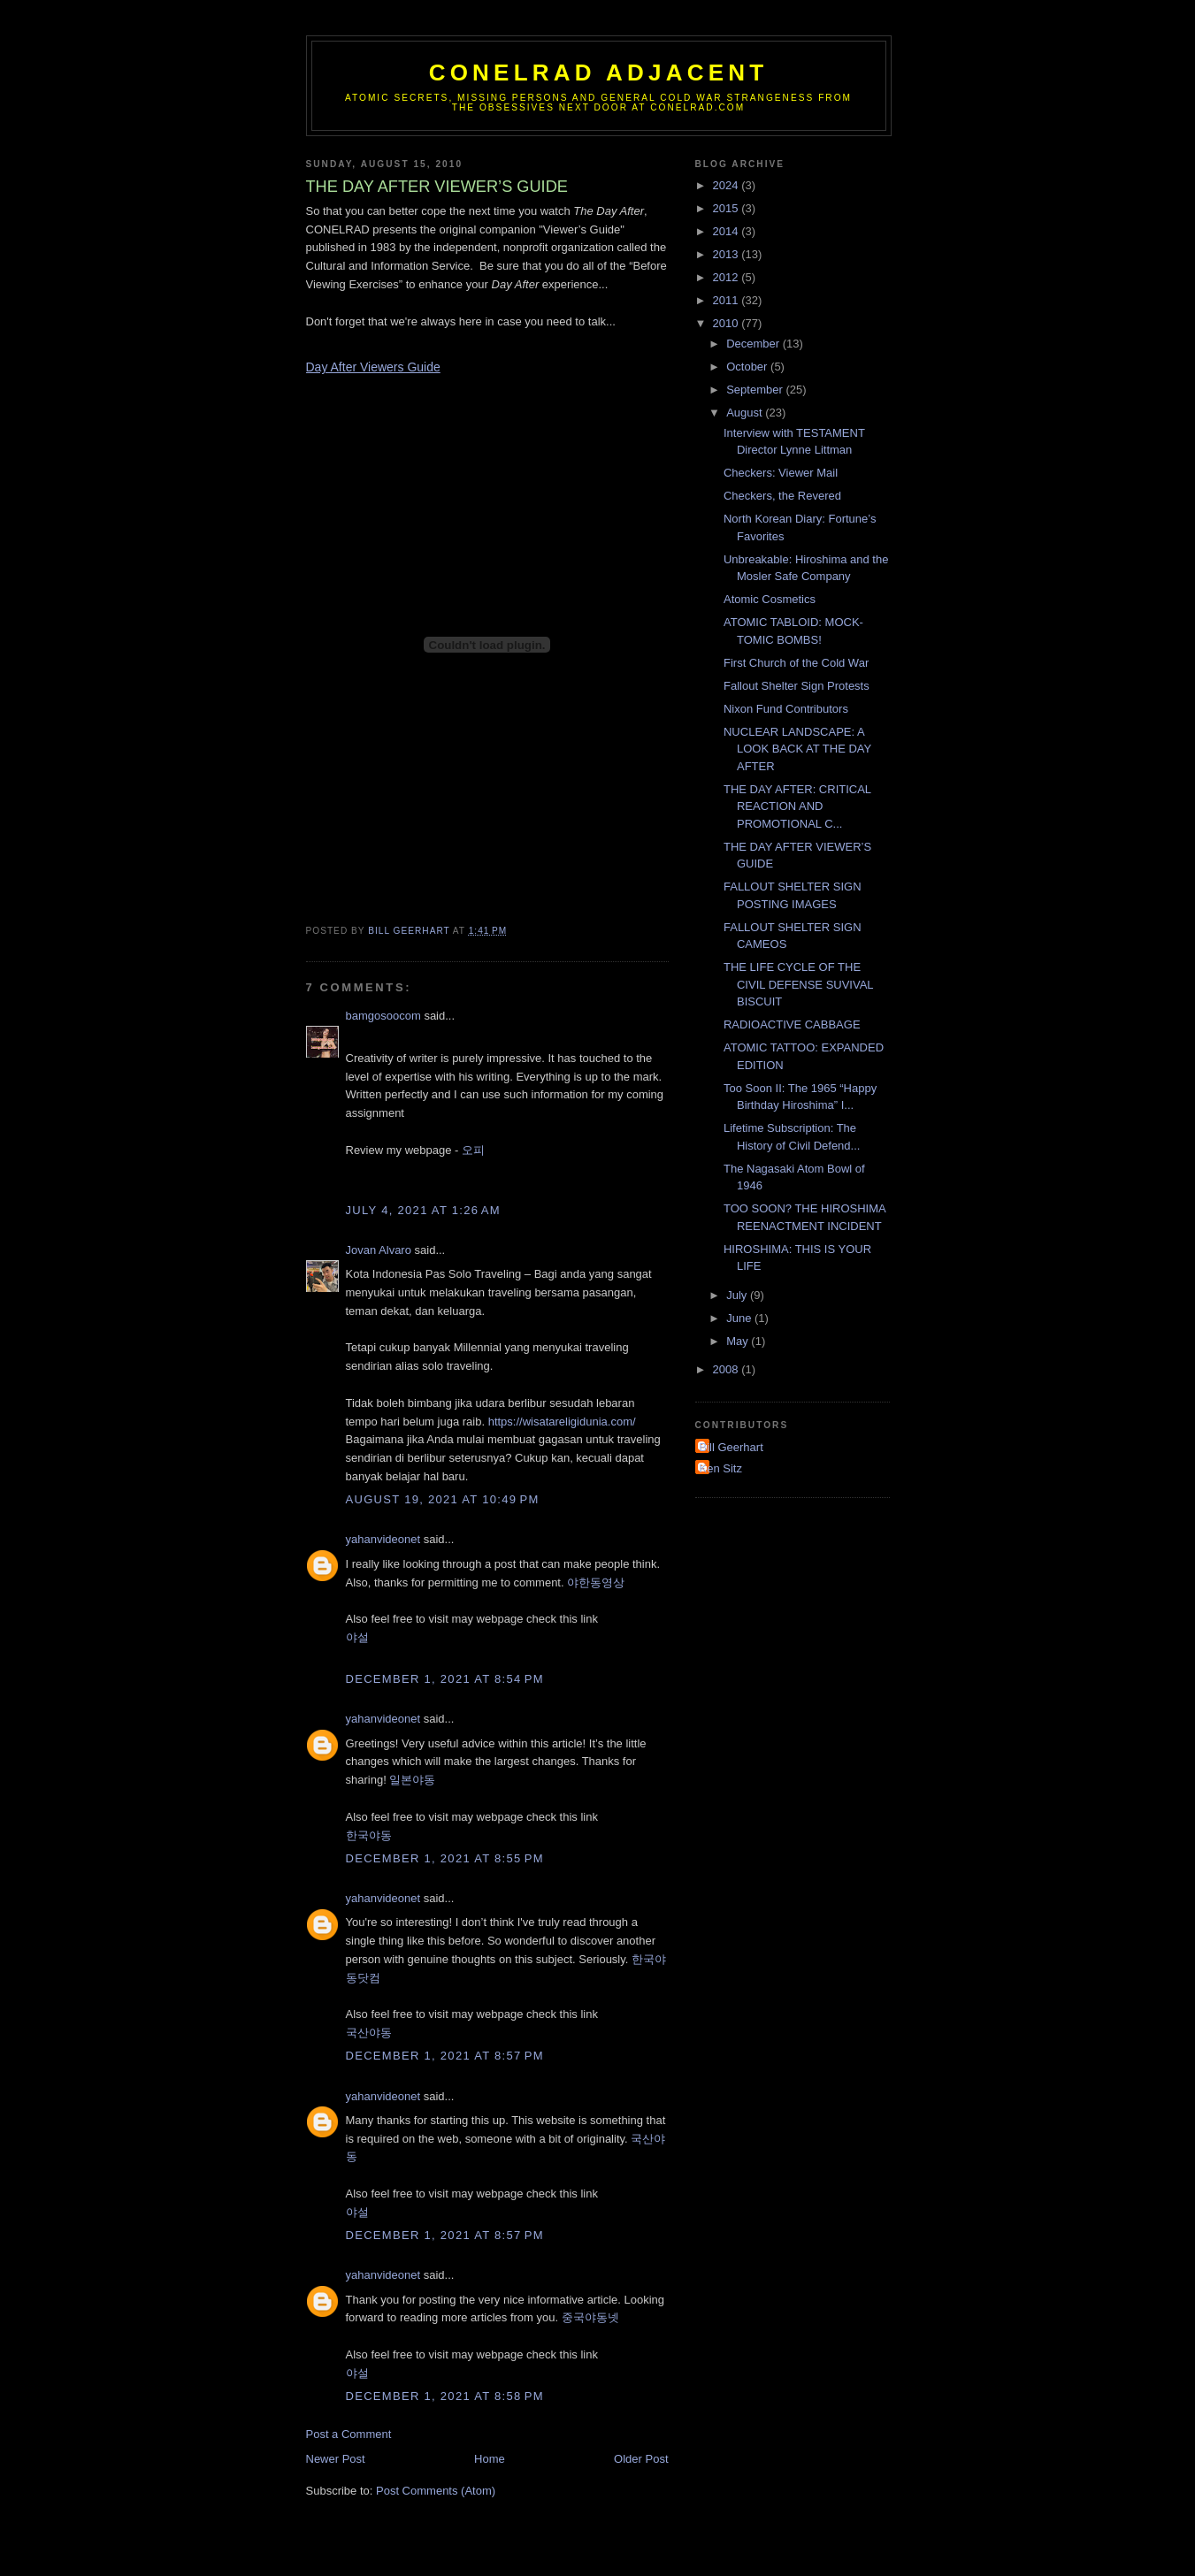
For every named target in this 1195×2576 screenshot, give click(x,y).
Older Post (641, 2458)
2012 (727, 277)
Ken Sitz (721, 1468)
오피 (473, 1150)
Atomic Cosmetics (770, 599)
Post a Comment (349, 2434)
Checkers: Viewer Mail (781, 472)
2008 (727, 1369)
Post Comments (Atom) (435, 2490)
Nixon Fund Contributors (786, 708)
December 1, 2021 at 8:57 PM (445, 2055)
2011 (727, 300)
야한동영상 (595, 1582)
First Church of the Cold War (796, 662)
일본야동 (412, 1779)
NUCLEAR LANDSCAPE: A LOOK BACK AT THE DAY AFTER (797, 749)
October (748, 366)
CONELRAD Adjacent (599, 72)
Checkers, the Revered (782, 495)
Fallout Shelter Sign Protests (796, 685)
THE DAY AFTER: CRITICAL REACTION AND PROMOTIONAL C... (797, 806)
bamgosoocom (383, 1015)
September (755, 389)
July (738, 1295)
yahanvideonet (383, 1539)
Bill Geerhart (731, 1447)
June (740, 1318)
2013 (727, 254)
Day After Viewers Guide (373, 367)
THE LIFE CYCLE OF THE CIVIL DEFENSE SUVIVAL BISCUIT (798, 984)
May (738, 1341)
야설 (357, 1637)
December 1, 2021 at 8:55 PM (445, 1858)
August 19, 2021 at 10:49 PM (443, 1499)
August (745, 412)
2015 (727, 208)
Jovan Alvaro (378, 1250)
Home (489, 2458)
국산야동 (369, 2032)
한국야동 (369, 1835)
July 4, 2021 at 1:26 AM (423, 1210)
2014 (727, 231)
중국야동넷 (590, 2317)
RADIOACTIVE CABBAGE (792, 1024)
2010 (727, 323)
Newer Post (335, 2458)
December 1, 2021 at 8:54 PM (445, 1678)
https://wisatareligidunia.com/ (562, 1421)
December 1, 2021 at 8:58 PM (445, 2396)
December (754, 343)
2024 (727, 185)
